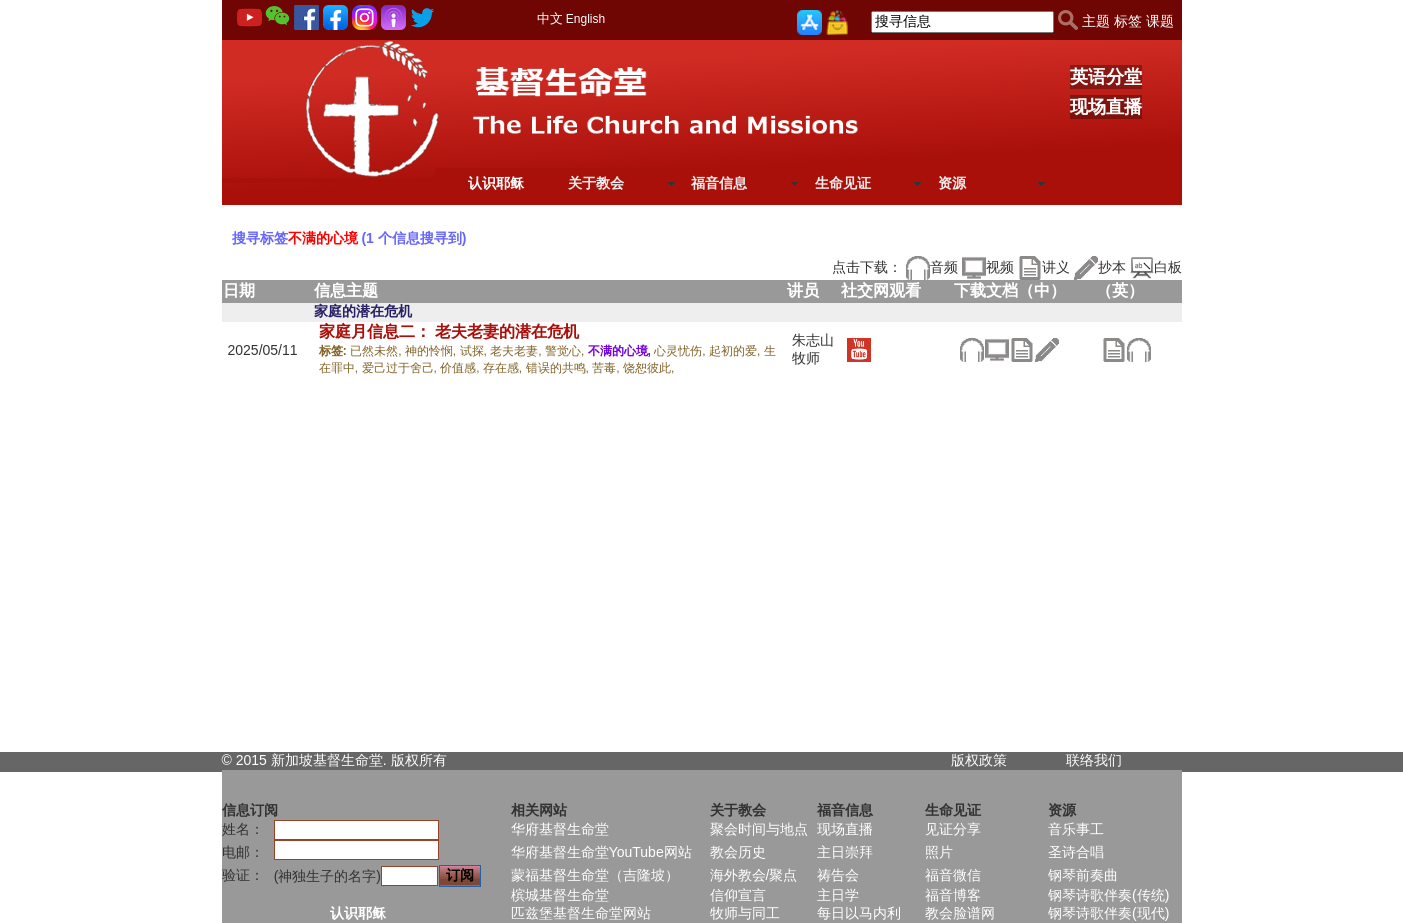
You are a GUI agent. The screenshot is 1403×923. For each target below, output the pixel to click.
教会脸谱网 (960, 913)
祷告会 (838, 875)
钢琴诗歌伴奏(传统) (1108, 895)
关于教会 (596, 183)
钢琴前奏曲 (1083, 875)
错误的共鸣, (559, 368)
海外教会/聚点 (754, 875)
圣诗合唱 (1076, 852)
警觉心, (566, 351)
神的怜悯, (432, 351)
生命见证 (843, 183)
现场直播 (1106, 107)
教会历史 (738, 852)
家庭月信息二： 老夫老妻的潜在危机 (449, 331)
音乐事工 (1076, 829)
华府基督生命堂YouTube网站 (601, 852)
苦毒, (607, 368)
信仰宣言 (738, 895)
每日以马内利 (859, 913)
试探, (475, 351)
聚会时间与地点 (759, 829)
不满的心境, (621, 351)
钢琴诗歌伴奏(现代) (1108, 913)
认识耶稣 (496, 183)
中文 (550, 18)
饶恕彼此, (648, 368)
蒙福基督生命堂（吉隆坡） (595, 875)
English (585, 19)
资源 (952, 183)
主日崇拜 (845, 852)
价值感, (461, 368)
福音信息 (719, 183)
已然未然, (377, 351)
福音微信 (953, 875)
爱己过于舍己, (401, 368)
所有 (433, 760)
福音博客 (953, 895)
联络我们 (1094, 760)
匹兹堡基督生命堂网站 (581, 913)
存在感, (504, 368)
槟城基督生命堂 (560, 895)
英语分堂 (1106, 77)
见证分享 (953, 829)
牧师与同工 (745, 913)
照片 (939, 852)
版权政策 (979, 760)
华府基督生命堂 (560, 829)
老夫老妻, (517, 351)
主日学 (838, 895)
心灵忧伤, (681, 351)
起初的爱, (736, 351)
